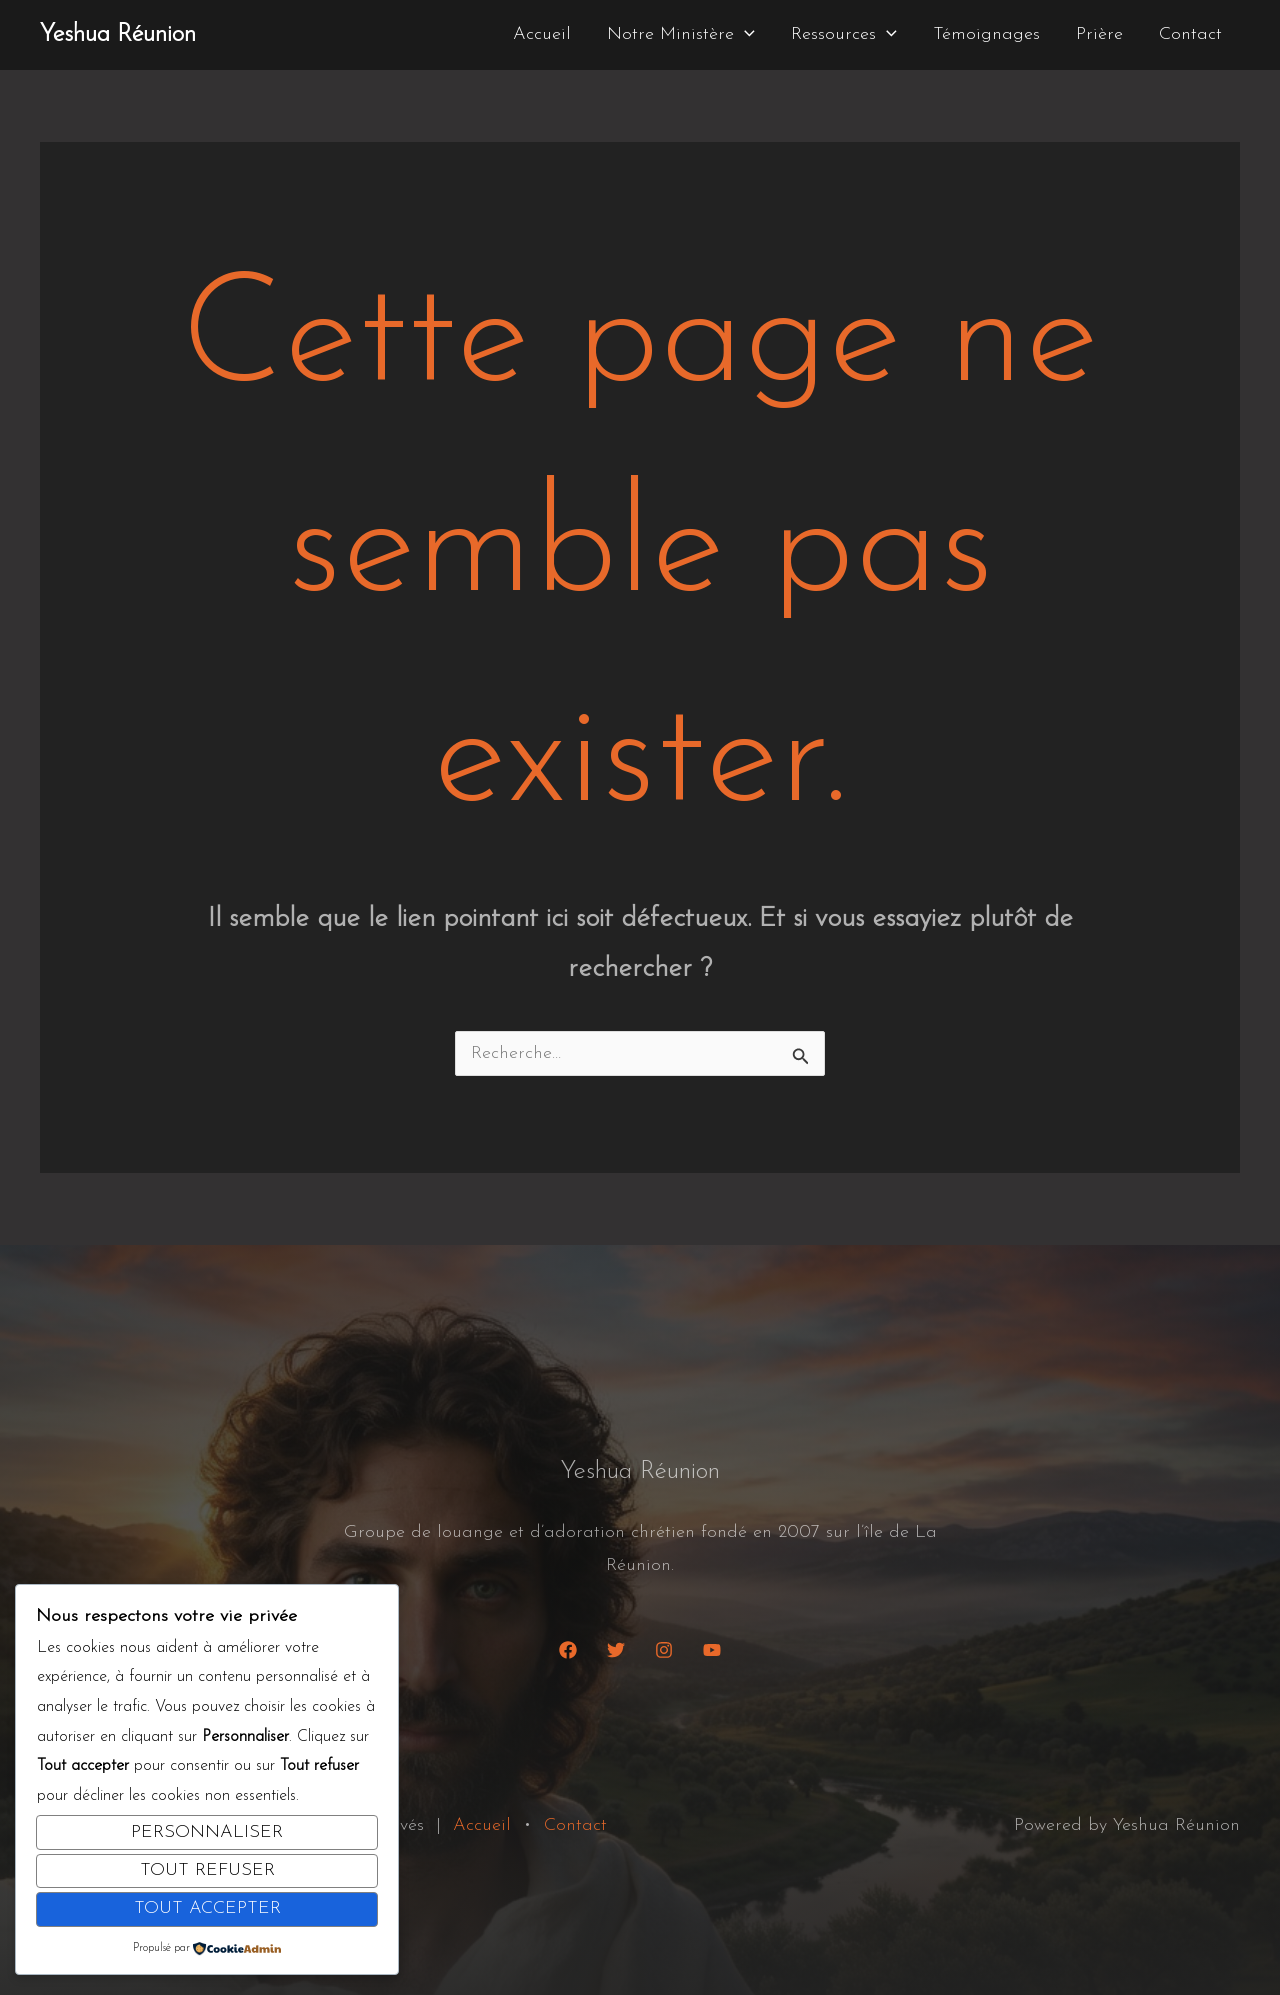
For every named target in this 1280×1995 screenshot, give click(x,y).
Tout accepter (207, 1908)
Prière (1099, 34)
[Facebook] (568, 1650)
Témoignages (986, 34)
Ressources (844, 35)
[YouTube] (712, 1650)
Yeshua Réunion (118, 35)
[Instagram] (664, 1650)
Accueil (542, 34)
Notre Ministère (681, 35)
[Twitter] (616, 1650)
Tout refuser (207, 1870)
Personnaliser (207, 1832)
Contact (1190, 34)
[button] (744, 35)
